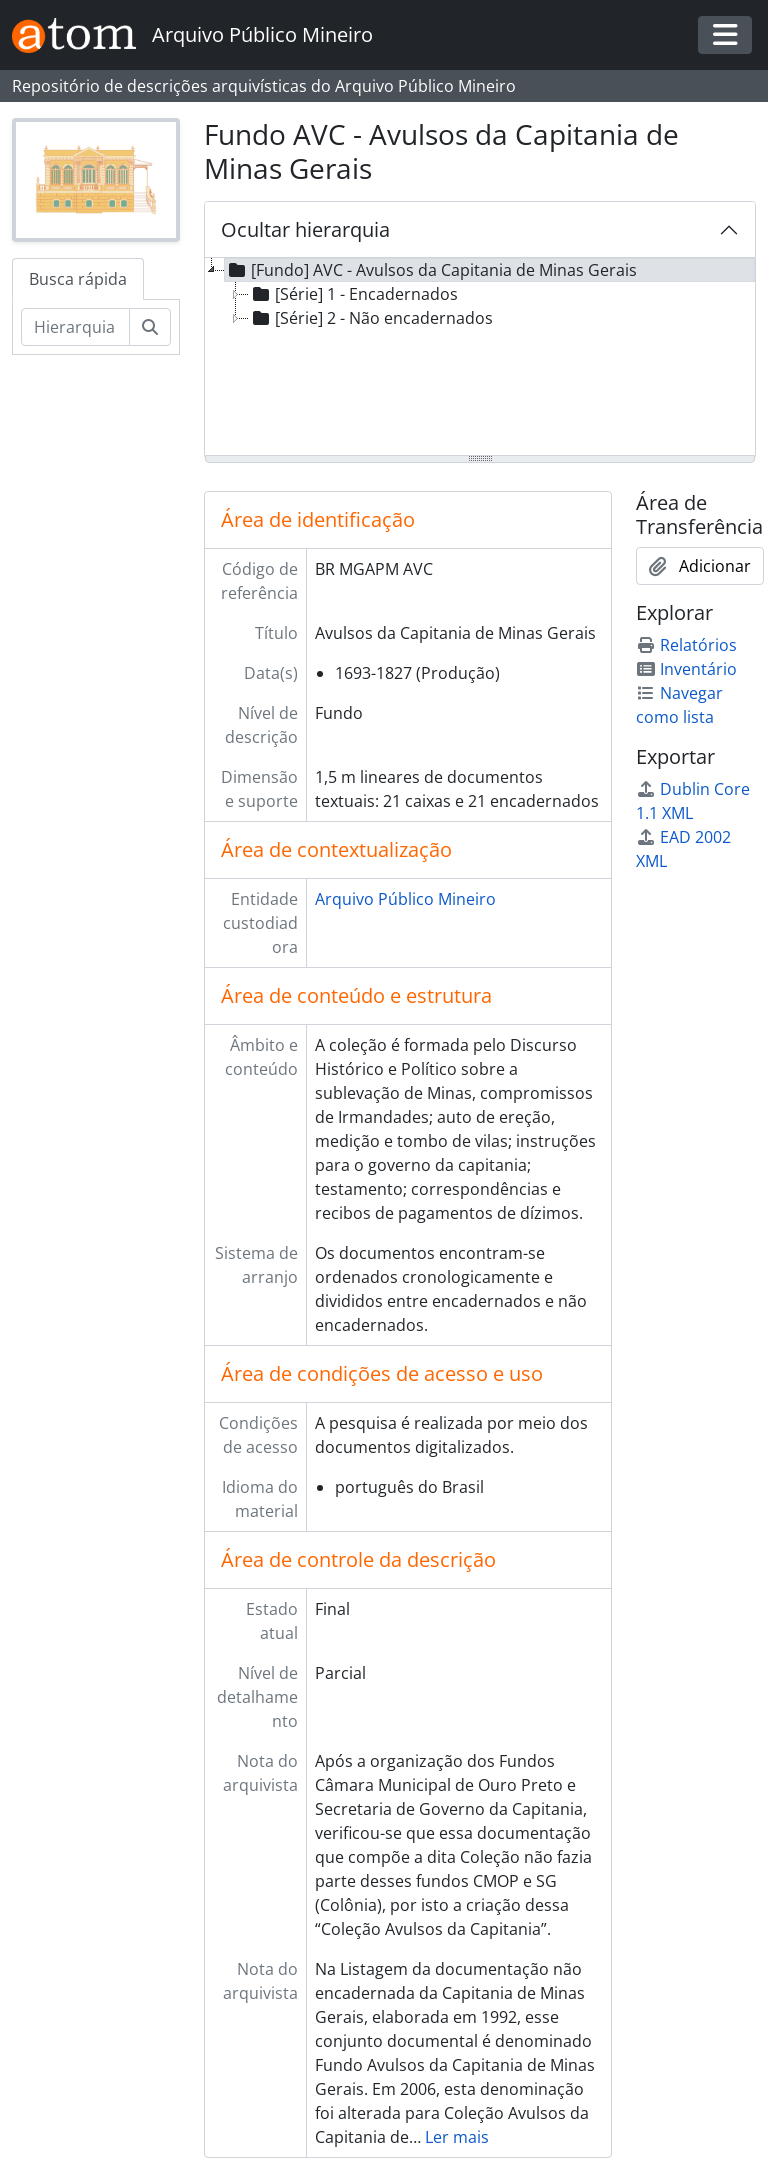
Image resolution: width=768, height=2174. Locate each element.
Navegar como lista (679, 705)
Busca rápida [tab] (78, 279)
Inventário (686, 669)
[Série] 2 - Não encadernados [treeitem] (371, 318)
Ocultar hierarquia (305, 229)
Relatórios (686, 645)
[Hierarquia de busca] (75, 327)
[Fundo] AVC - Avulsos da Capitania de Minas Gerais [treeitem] (431, 270)
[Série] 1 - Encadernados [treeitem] (353, 294)
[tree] (480, 358)
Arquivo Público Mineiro (405, 899)
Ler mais (457, 2137)
